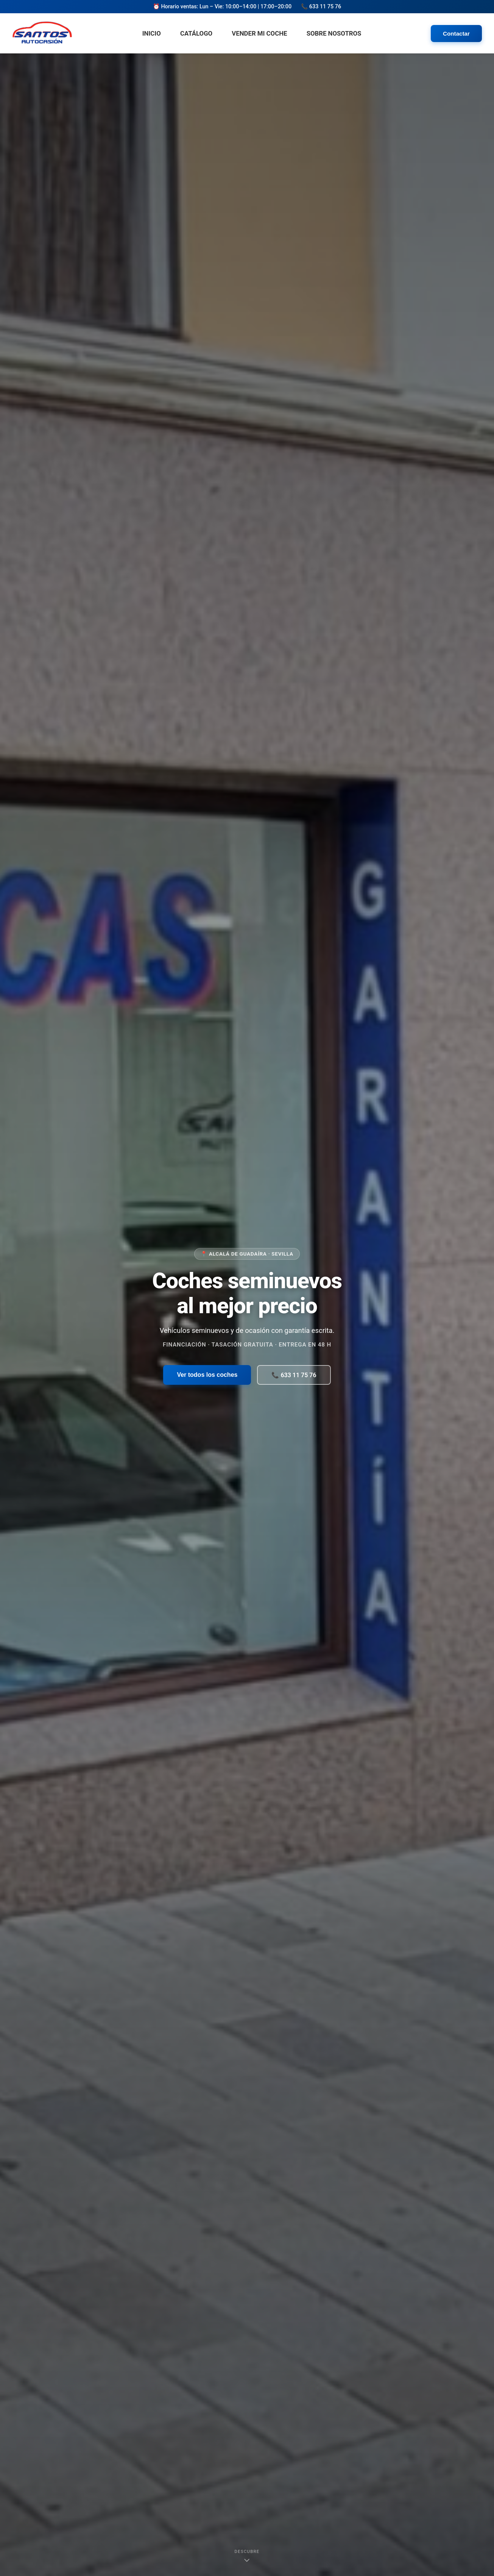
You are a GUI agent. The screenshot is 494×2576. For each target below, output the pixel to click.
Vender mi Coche (259, 33)
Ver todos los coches (207, 1375)
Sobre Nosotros (334, 33)
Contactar (456, 33)
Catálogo (196, 33)
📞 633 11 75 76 (293, 1375)
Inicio (151, 33)
